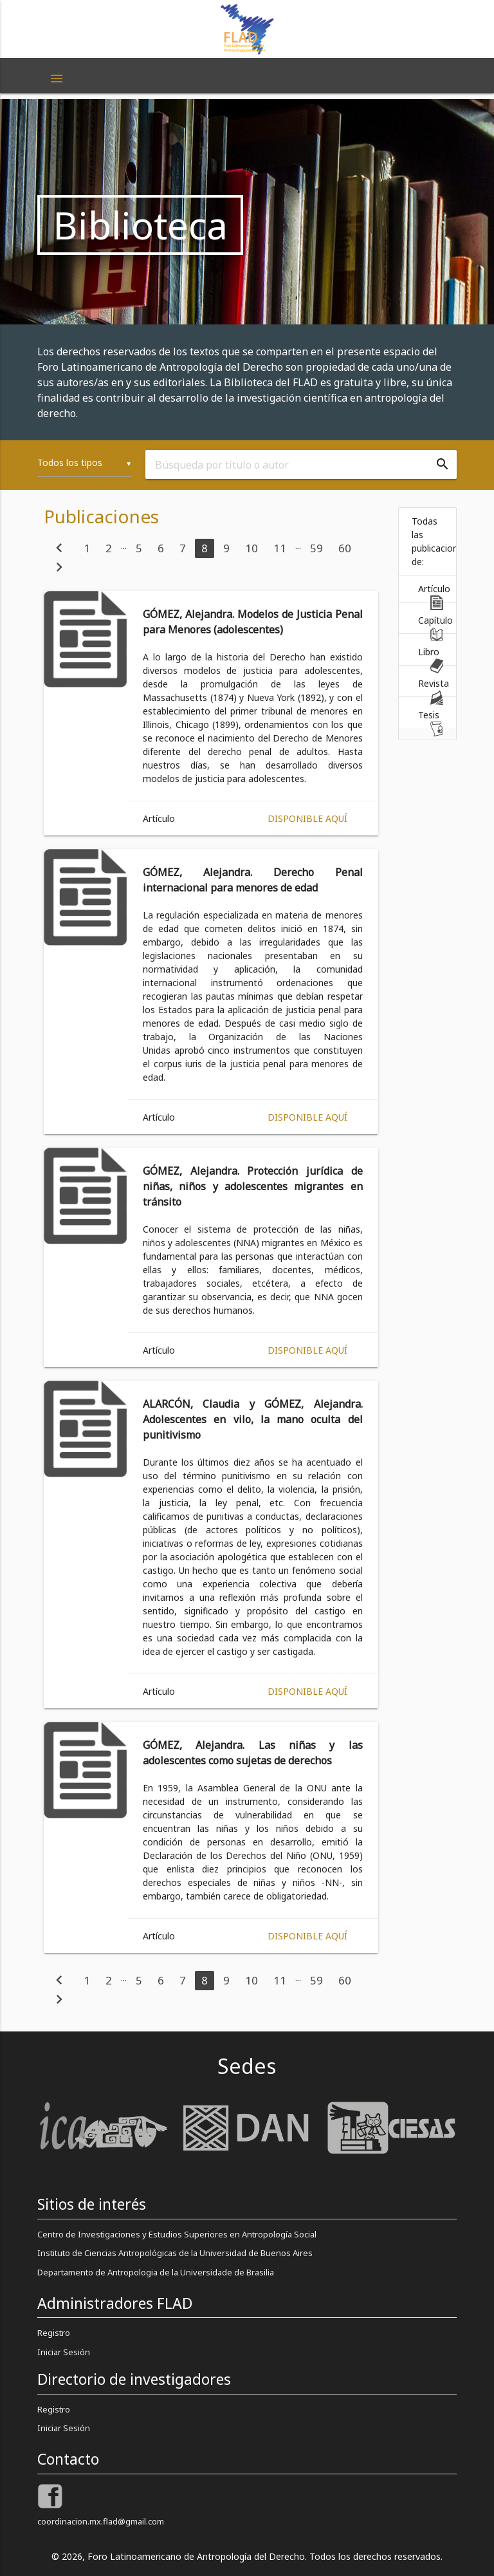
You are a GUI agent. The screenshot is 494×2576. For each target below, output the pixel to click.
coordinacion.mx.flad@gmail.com (100, 2521)
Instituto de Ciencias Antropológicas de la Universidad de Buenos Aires (175, 2253)
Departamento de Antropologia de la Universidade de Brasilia (155, 2272)
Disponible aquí (307, 818)
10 (251, 548)
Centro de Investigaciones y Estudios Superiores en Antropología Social (176, 2234)
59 (316, 548)
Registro (53, 2332)
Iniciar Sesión (63, 2352)
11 (279, 548)
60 (344, 548)
